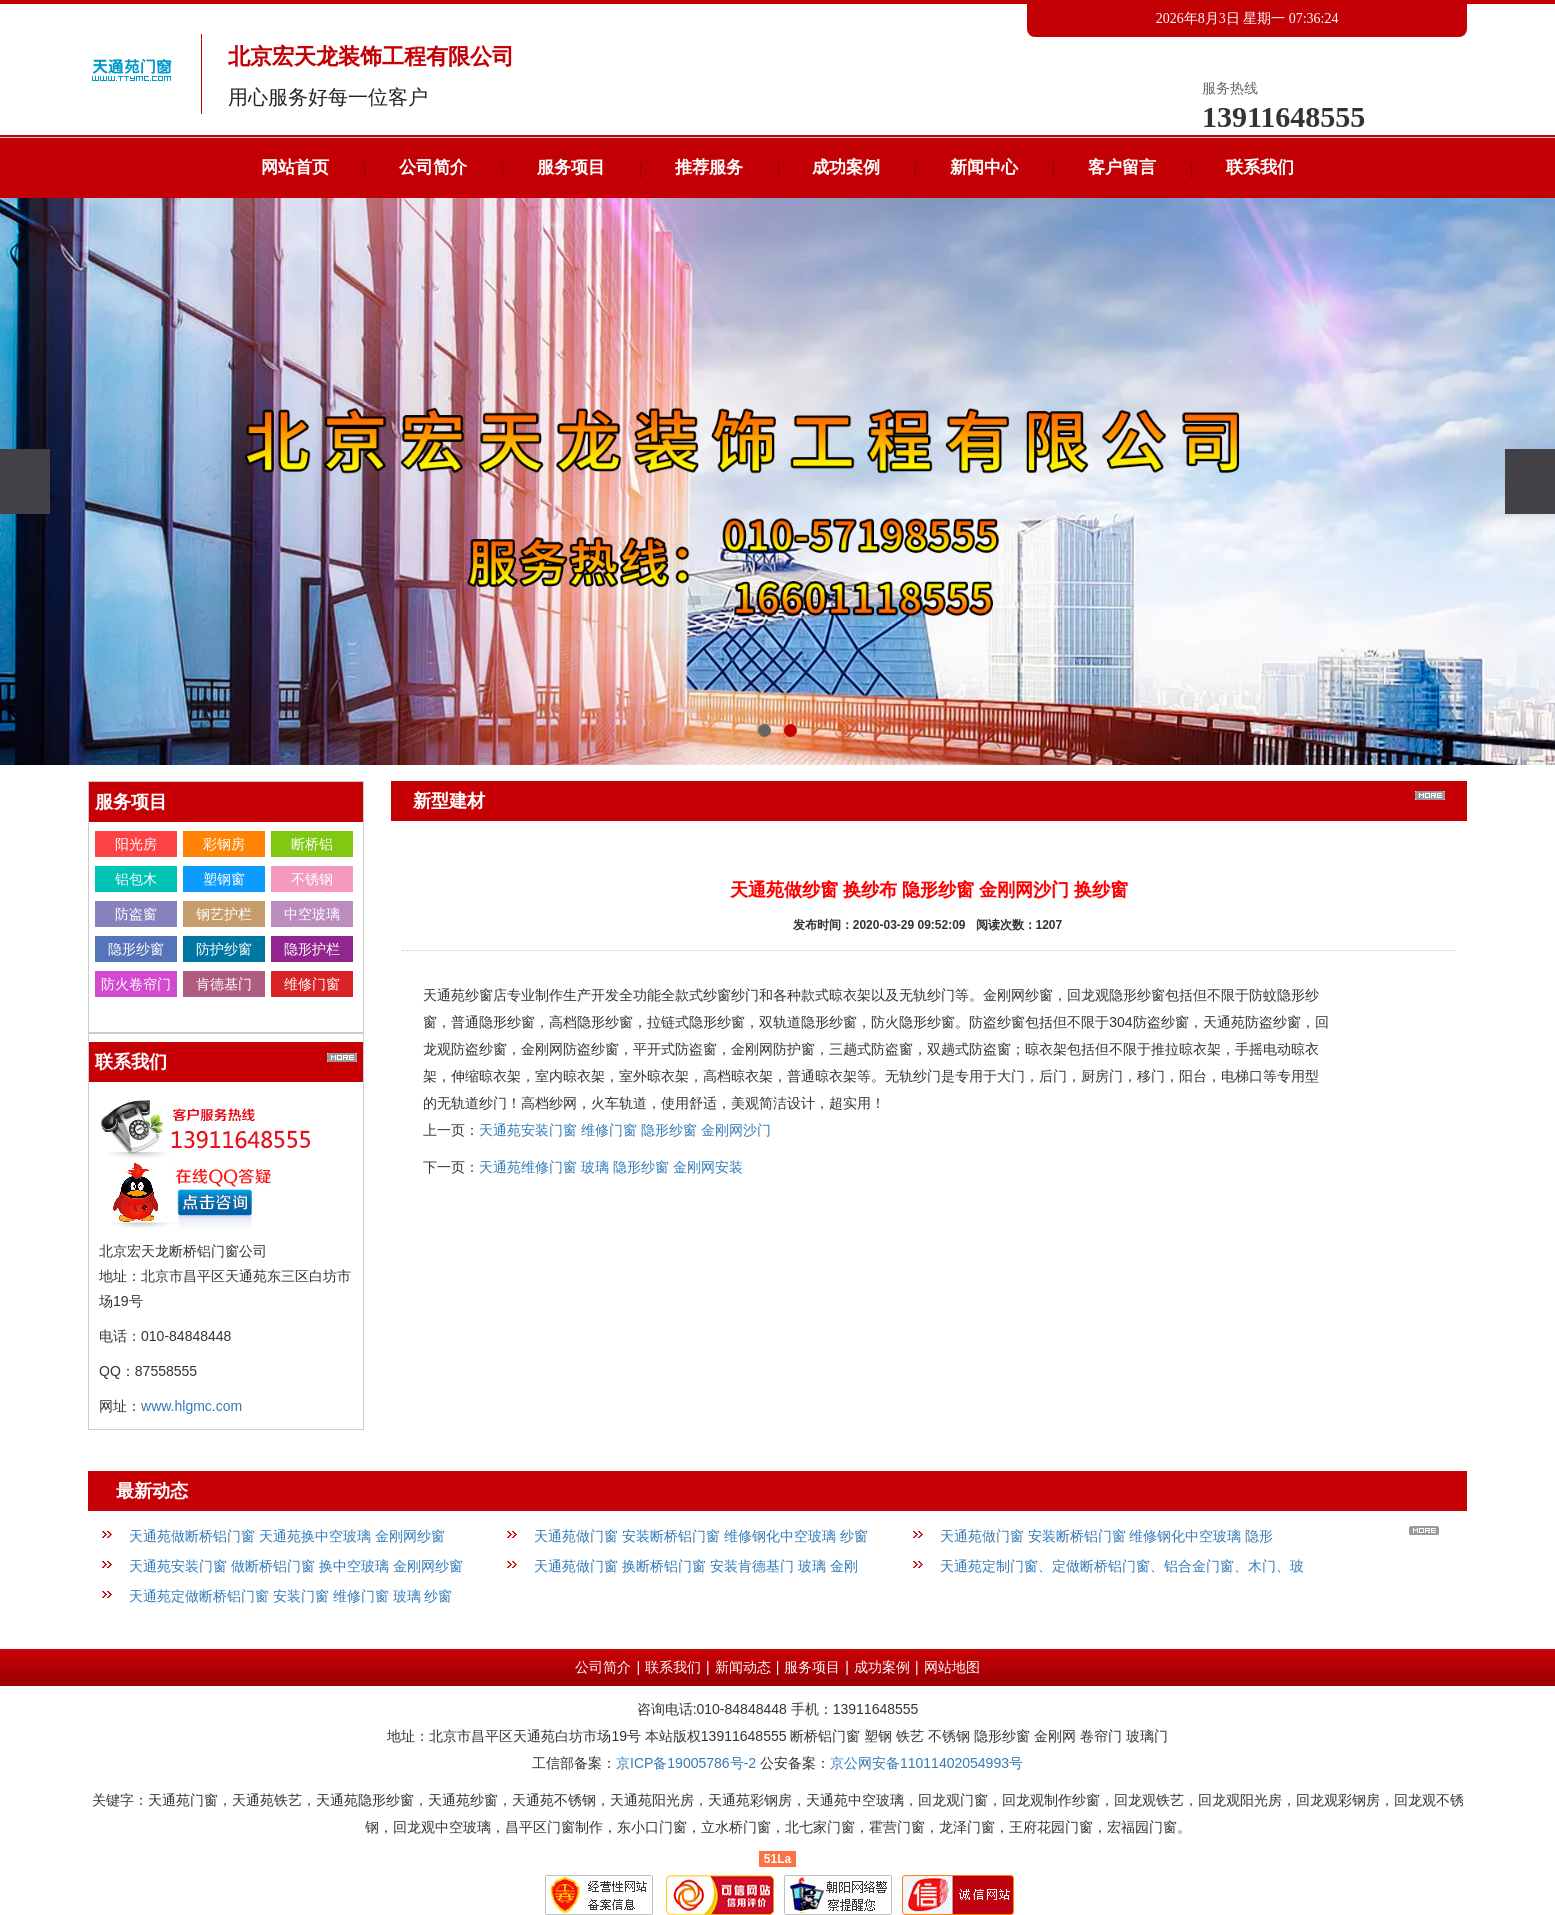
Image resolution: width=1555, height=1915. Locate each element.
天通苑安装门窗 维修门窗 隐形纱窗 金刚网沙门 (625, 1130)
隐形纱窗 (136, 949)
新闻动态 (743, 1667)
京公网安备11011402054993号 (926, 1763)
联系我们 (1260, 167)
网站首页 (295, 167)
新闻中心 (984, 167)
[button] (764, 730)
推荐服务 (709, 167)
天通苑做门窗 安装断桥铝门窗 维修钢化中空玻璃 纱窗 (701, 1536)
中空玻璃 (312, 914)
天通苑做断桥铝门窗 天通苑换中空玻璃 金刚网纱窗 (287, 1536)
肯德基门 (224, 984)
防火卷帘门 (136, 984)
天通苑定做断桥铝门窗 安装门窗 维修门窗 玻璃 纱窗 (291, 1596)
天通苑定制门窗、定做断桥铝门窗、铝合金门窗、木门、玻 (1122, 1566)
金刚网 (136, 1019)
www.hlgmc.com (191, 1406)
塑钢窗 (224, 879)
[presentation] (25, 481)
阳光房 (136, 844)
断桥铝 (312, 844)
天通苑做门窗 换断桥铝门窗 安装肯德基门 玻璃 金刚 (696, 1566)
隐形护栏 (312, 949)
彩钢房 (224, 844)
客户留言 (1122, 167)
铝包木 (136, 879)
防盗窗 (136, 914)
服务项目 (571, 167)
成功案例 (846, 167)
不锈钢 (312, 879)
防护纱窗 (224, 949)
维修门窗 (312, 984)
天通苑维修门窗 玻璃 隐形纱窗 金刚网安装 (611, 1167)
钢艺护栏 (224, 914)
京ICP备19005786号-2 (686, 1763)
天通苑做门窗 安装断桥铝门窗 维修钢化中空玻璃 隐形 (1107, 1536)
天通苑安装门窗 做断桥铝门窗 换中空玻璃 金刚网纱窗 (296, 1566)
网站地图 (952, 1667)
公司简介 (433, 167)
